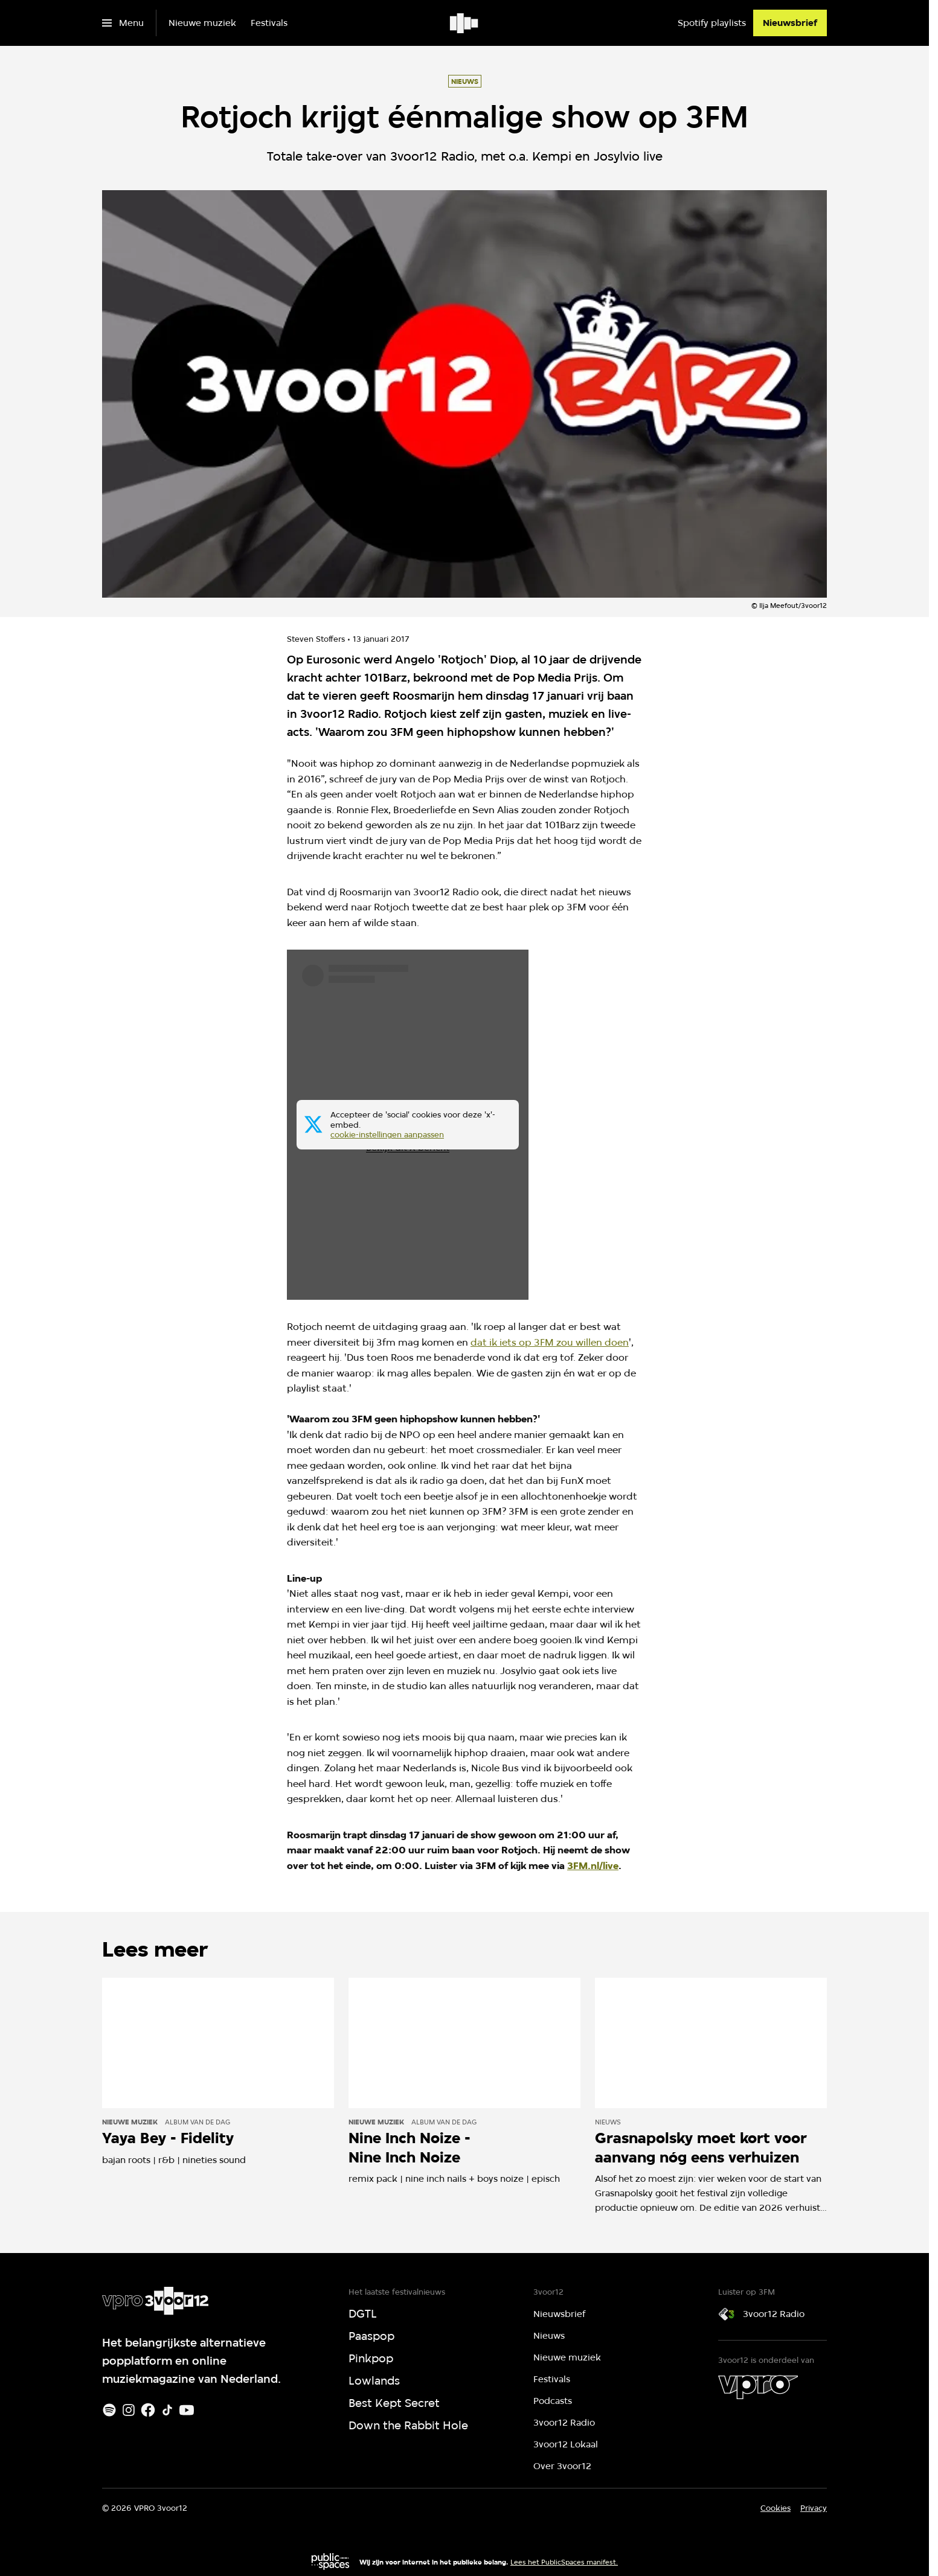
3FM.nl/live (592, 1865)
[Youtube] (186, 2410)
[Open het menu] (123, 23)
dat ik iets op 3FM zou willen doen (550, 1342)
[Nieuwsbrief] (790, 23)
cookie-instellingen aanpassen (387, 1135)
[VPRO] (758, 2387)
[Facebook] (148, 2410)
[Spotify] (109, 2410)
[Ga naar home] (465, 23)
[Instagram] (128, 2410)
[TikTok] (167, 2410)
